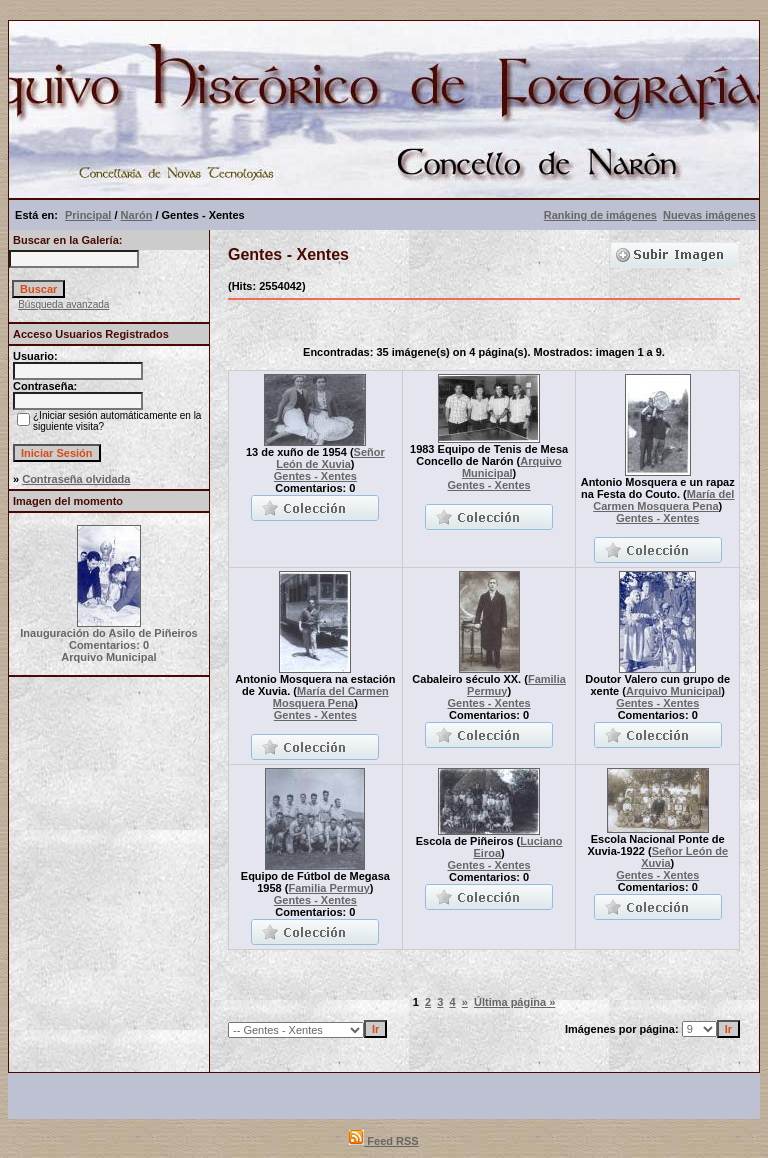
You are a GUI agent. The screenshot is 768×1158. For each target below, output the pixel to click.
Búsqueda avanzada (63, 304)
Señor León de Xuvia (330, 458)
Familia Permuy (328, 888)
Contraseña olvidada (76, 479)
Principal (88, 215)
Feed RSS (383, 1141)
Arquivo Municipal (512, 467)
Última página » (514, 1002)
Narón (137, 215)
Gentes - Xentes (315, 476)
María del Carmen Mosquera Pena (663, 500)
